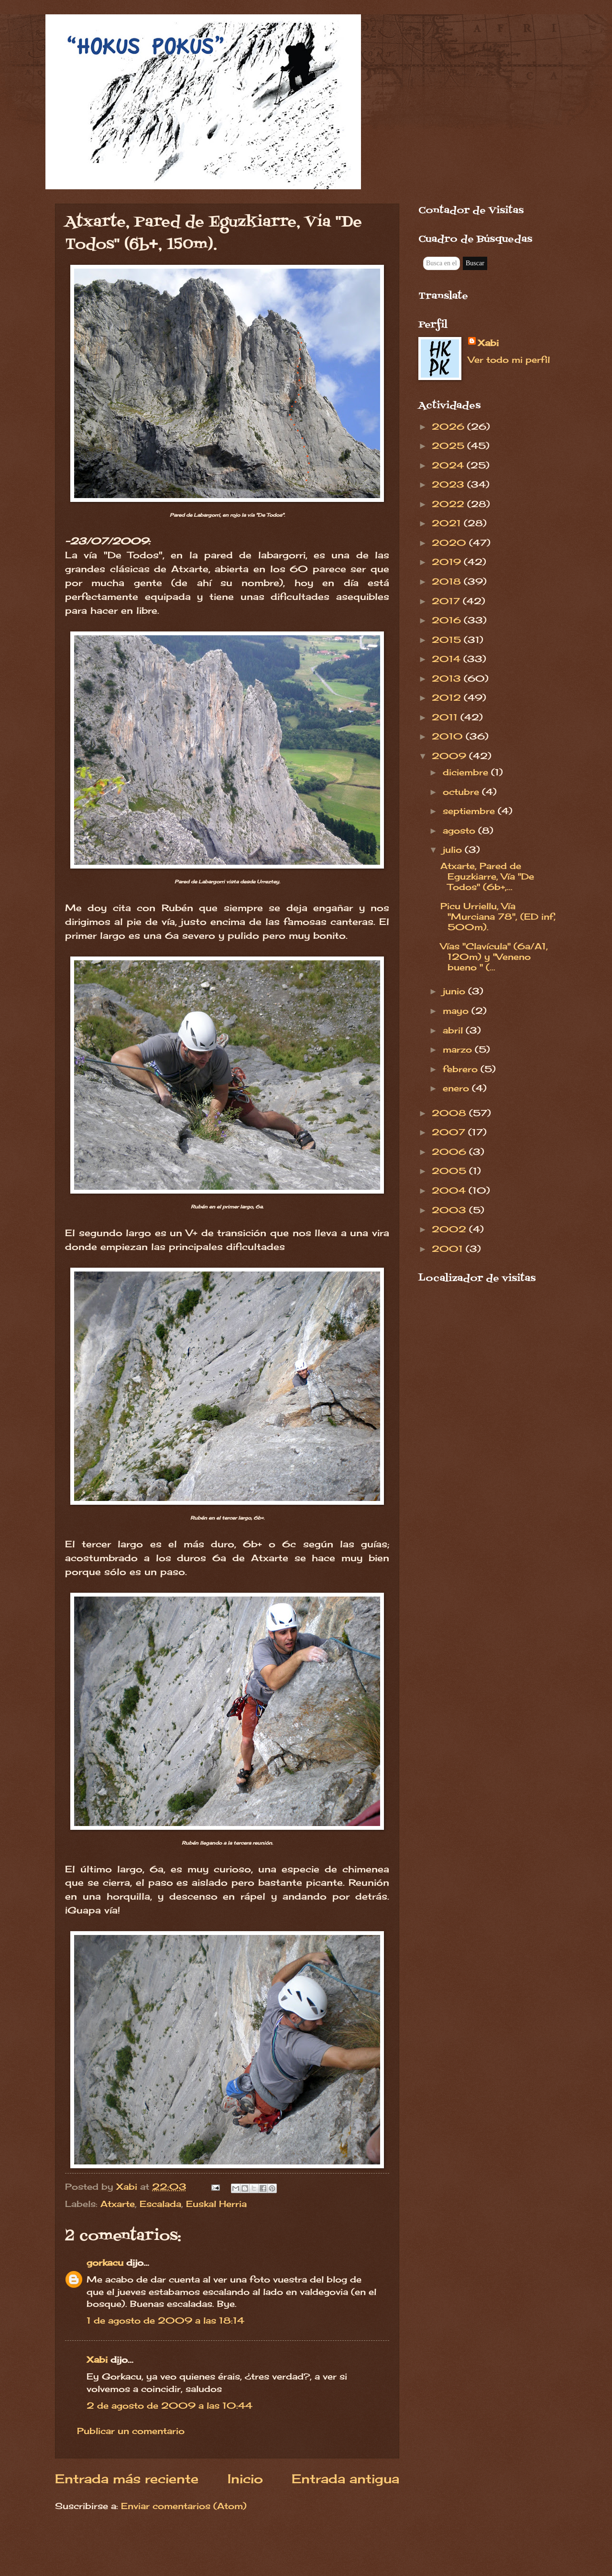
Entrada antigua (345, 2478)
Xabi (97, 2359)
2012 (448, 697)
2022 (449, 504)
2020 (450, 542)
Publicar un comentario (131, 2430)
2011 (446, 717)
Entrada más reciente (126, 2478)
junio (455, 991)
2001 (449, 1248)
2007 (450, 1132)
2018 (448, 581)
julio (454, 849)
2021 (448, 523)
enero (457, 1088)
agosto (460, 830)
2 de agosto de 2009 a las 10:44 (169, 2405)
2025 (449, 445)
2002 (450, 1229)
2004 (450, 1190)
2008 (450, 1113)
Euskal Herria (216, 2203)
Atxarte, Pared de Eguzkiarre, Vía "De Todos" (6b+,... (487, 876)
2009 (450, 755)
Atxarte (117, 2203)
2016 (448, 620)
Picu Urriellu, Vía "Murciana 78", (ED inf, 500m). (498, 916)
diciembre (467, 772)
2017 (447, 601)
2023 (449, 484)
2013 (448, 678)
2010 (449, 736)
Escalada (160, 2203)
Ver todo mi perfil (509, 359)
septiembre (470, 810)
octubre (462, 791)
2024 (449, 465)
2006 (450, 1151)
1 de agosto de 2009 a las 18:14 (165, 2320)
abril (454, 1030)
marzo (459, 1049)
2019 (448, 561)
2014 (447, 658)
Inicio (245, 2478)
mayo (457, 1010)
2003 (450, 1210)
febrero (462, 1069)
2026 (449, 426)
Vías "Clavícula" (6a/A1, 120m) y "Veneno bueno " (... (494, 956)
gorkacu (105, 2262)
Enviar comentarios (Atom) (184, 2505)
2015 (448, 639)
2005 (450, 1170)
